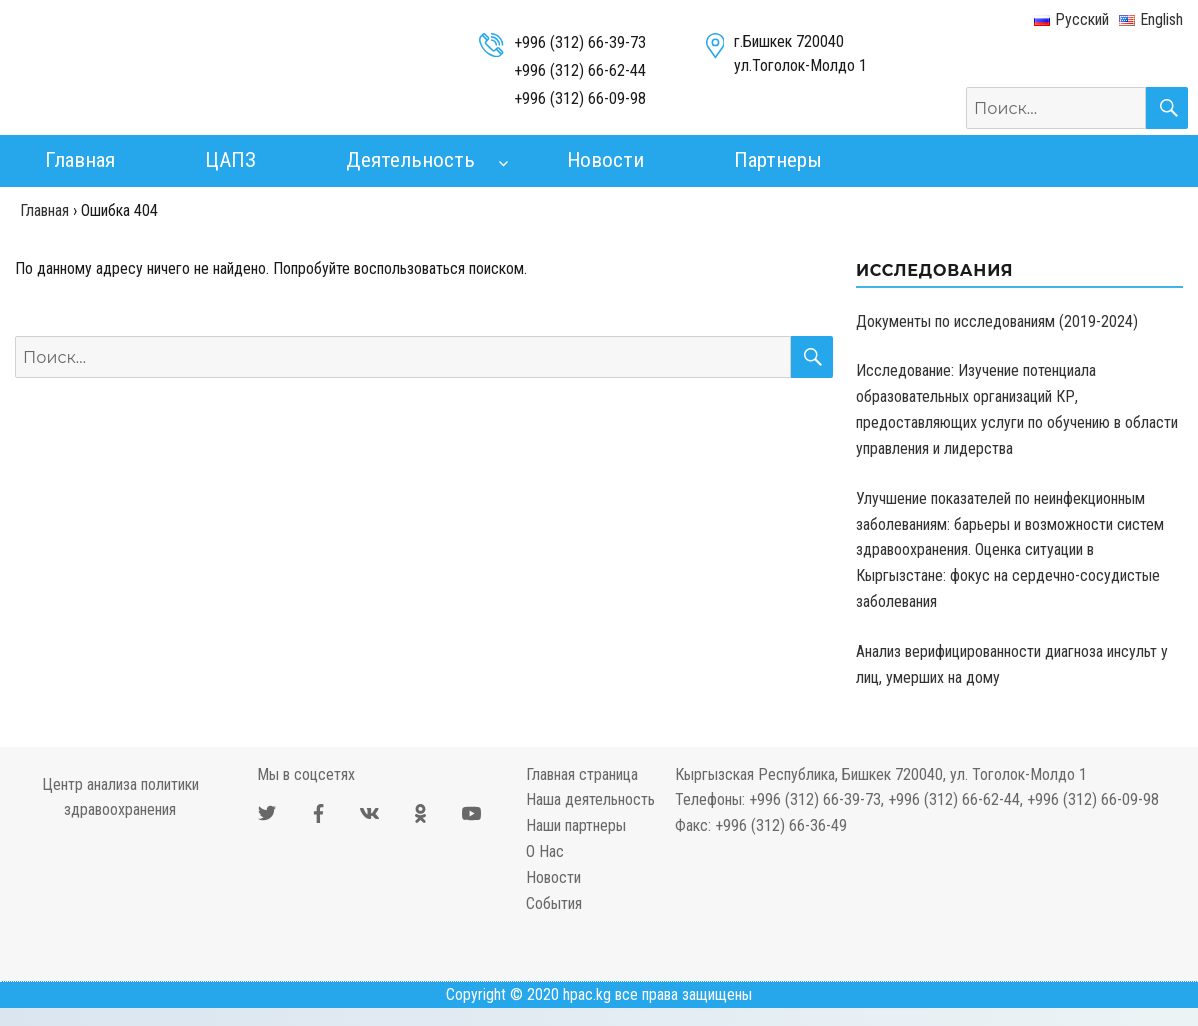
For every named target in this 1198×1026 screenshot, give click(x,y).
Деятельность (410, 160)
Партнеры (778, 160)
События (554, 903)
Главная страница (582, 774)
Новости (605, 160)
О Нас (545, 851)
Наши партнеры (576, 825)
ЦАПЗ (230, 160)
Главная (80, 160)
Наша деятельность (590, 799)
